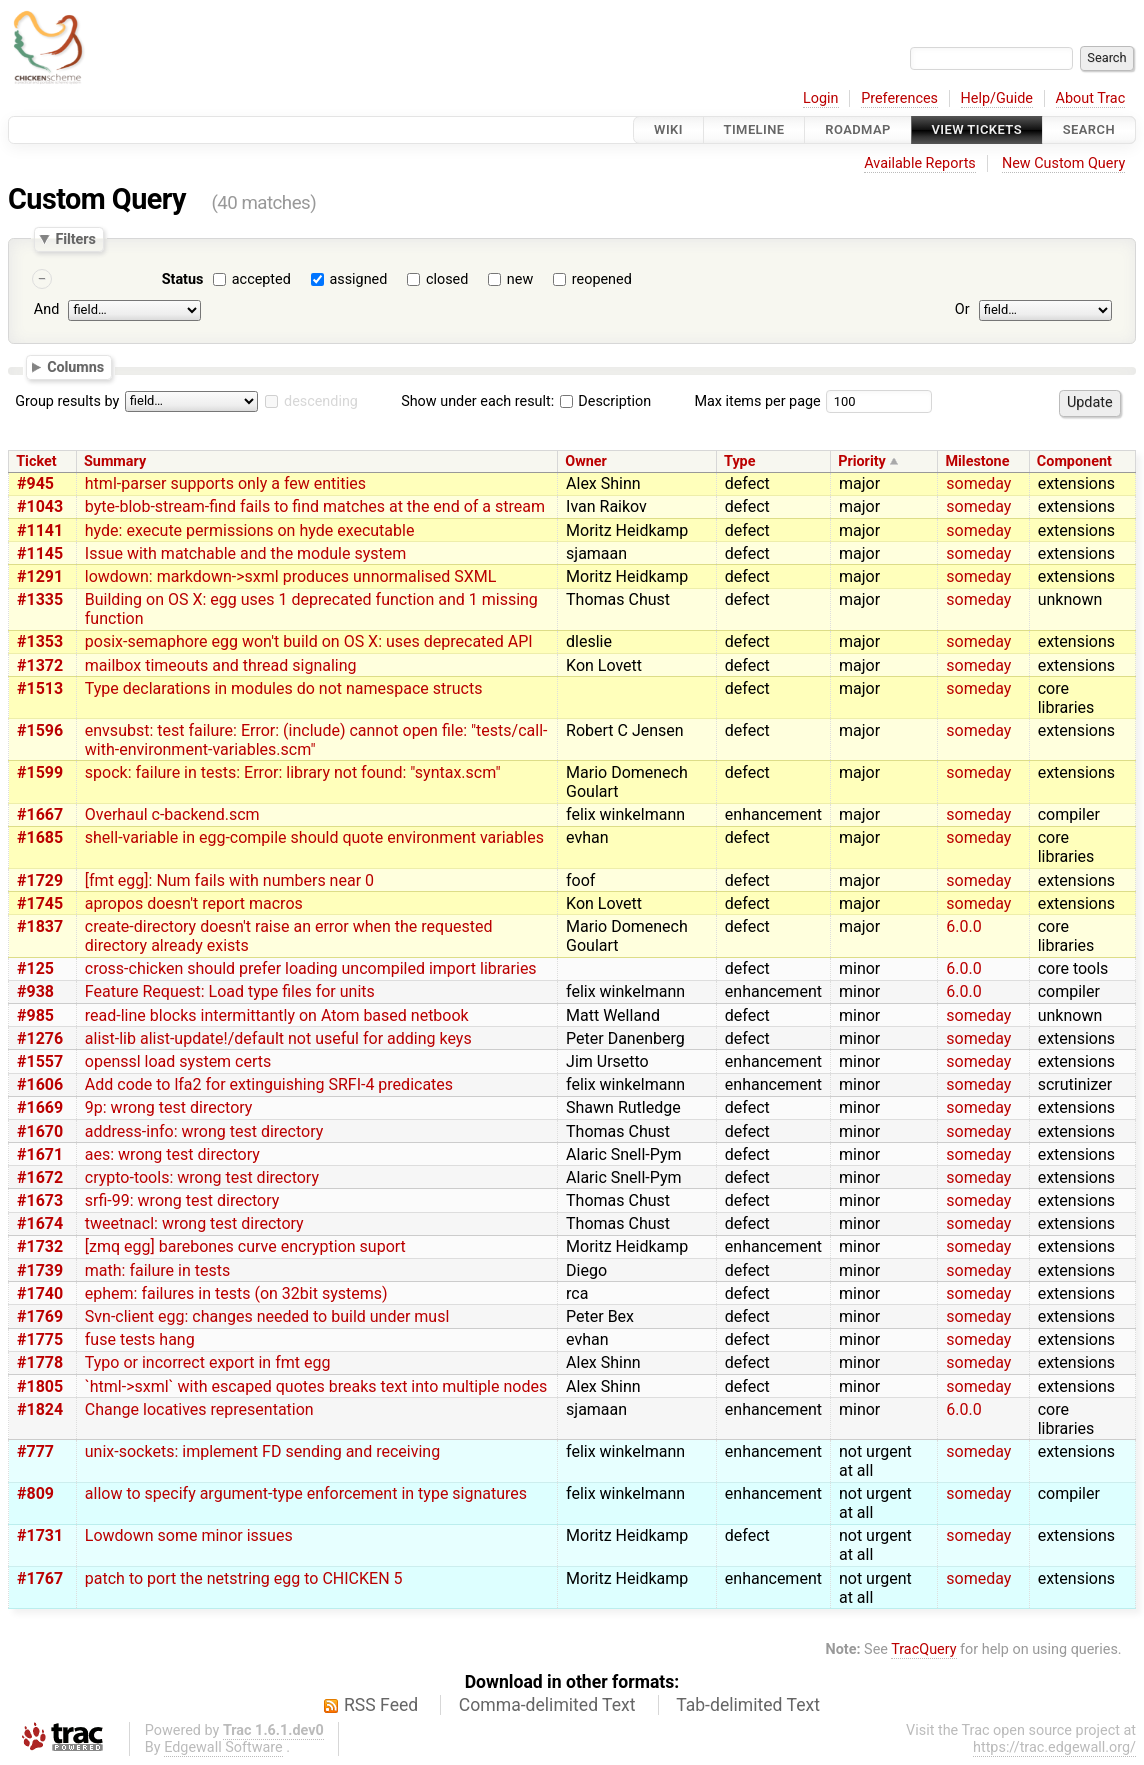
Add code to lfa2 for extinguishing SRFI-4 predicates (269, 1084)
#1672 (40, 1177)
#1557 (40, 1061)
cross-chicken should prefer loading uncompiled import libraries (311, 968)
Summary (115, 461)
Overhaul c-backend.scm (172, 814)
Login (821, 98)
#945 (35, 483)
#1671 (40, 1154)
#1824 (40, 1409)
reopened (602, 279)
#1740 (40, 1293)
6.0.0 (963, 926)
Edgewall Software (223, 1747)
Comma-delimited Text (547, 1705)
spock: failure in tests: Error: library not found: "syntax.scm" (293, 772)
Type (739, 461)
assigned (358, 279)
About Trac (1091, 98)
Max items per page (757, 401)
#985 (35, 1015)
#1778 (40, 1362)
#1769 (40, 1316)
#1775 (40, 1339)
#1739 (40, 1270)
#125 (35, 968)
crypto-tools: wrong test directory (202, 1177)
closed (447, 279)
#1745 (40, 903)
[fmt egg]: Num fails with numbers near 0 (229, 880)
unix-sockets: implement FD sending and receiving (262, 1451)
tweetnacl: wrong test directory (194, 1223)
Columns (75, 367)
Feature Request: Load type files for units (230, 991)
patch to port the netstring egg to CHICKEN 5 (244, 1578)
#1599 (40, 772)
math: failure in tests (157, 1270)
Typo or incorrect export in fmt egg (208, 1362)
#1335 (40, 599)
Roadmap (858, 129)
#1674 (40, 1223)
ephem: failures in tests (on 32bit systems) (236, 1293)
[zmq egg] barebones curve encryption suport (245, 1246)
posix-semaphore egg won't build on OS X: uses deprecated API (309, 641)
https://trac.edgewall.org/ (1054, 1747)
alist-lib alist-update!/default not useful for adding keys (278, 1038)
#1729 (40, 880)
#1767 (40, 1578)
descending (321, 401)
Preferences (899, 98)
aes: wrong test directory (172, 1154)
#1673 (40, 1200)
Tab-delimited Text (748, 1705)
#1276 (40, 1038)
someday (978, 483)
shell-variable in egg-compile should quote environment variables (314, 837)
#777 (35, 1451)
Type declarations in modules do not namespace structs (284, 688)
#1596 (40, 730)
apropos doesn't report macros (194, 903)
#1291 (40, 576)
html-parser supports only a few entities (225, 483)
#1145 (40, 553)
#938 (35, 991)
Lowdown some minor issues (189, 1535)
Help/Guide (997, 98)
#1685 (40, 837)
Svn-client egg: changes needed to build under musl (267, 1316)
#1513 (40, 688)
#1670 (40, 1131)
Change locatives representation (199, 1409)
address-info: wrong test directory (204, 1131)
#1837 (40, 926)
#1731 (40, 1535)
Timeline (754, 129)
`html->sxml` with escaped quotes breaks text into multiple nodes (316, 1386)
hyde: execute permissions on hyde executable (250, 530)
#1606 (40, 1084)
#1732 (40, 1246)
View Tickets (977, 129)
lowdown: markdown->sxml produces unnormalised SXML (291, 576)
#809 (35, 1493)
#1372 (40, 665)
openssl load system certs (178, 1061)
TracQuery (923, 1649)
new (520, 279)
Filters (75, 239)
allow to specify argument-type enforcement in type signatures (306, 1493)
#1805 (40, 1386)
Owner (586, 461)
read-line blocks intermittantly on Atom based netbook (277, 1015)
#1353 (40, 641)
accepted (261, 279)
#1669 (40, 1107)
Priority (862, 461)
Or (962, 309)
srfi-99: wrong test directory (182, 1200)
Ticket (36, 461)
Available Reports (920, 163)
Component (1074, 461)
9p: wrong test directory (169, 1107)
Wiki (668, 129)
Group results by (67, 401)
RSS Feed (381, 1705)
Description (605, 401)
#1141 (40, 530)
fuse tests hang (140, 1339)
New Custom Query (1063, 163)
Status (183, 279)
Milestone (977, 461)
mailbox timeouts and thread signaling (221, 665)
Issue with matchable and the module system (245, 553)
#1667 (40, 814)
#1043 (40, 506)
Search (1089, 129)
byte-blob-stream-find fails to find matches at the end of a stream (315, 506)
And (46, 309)
